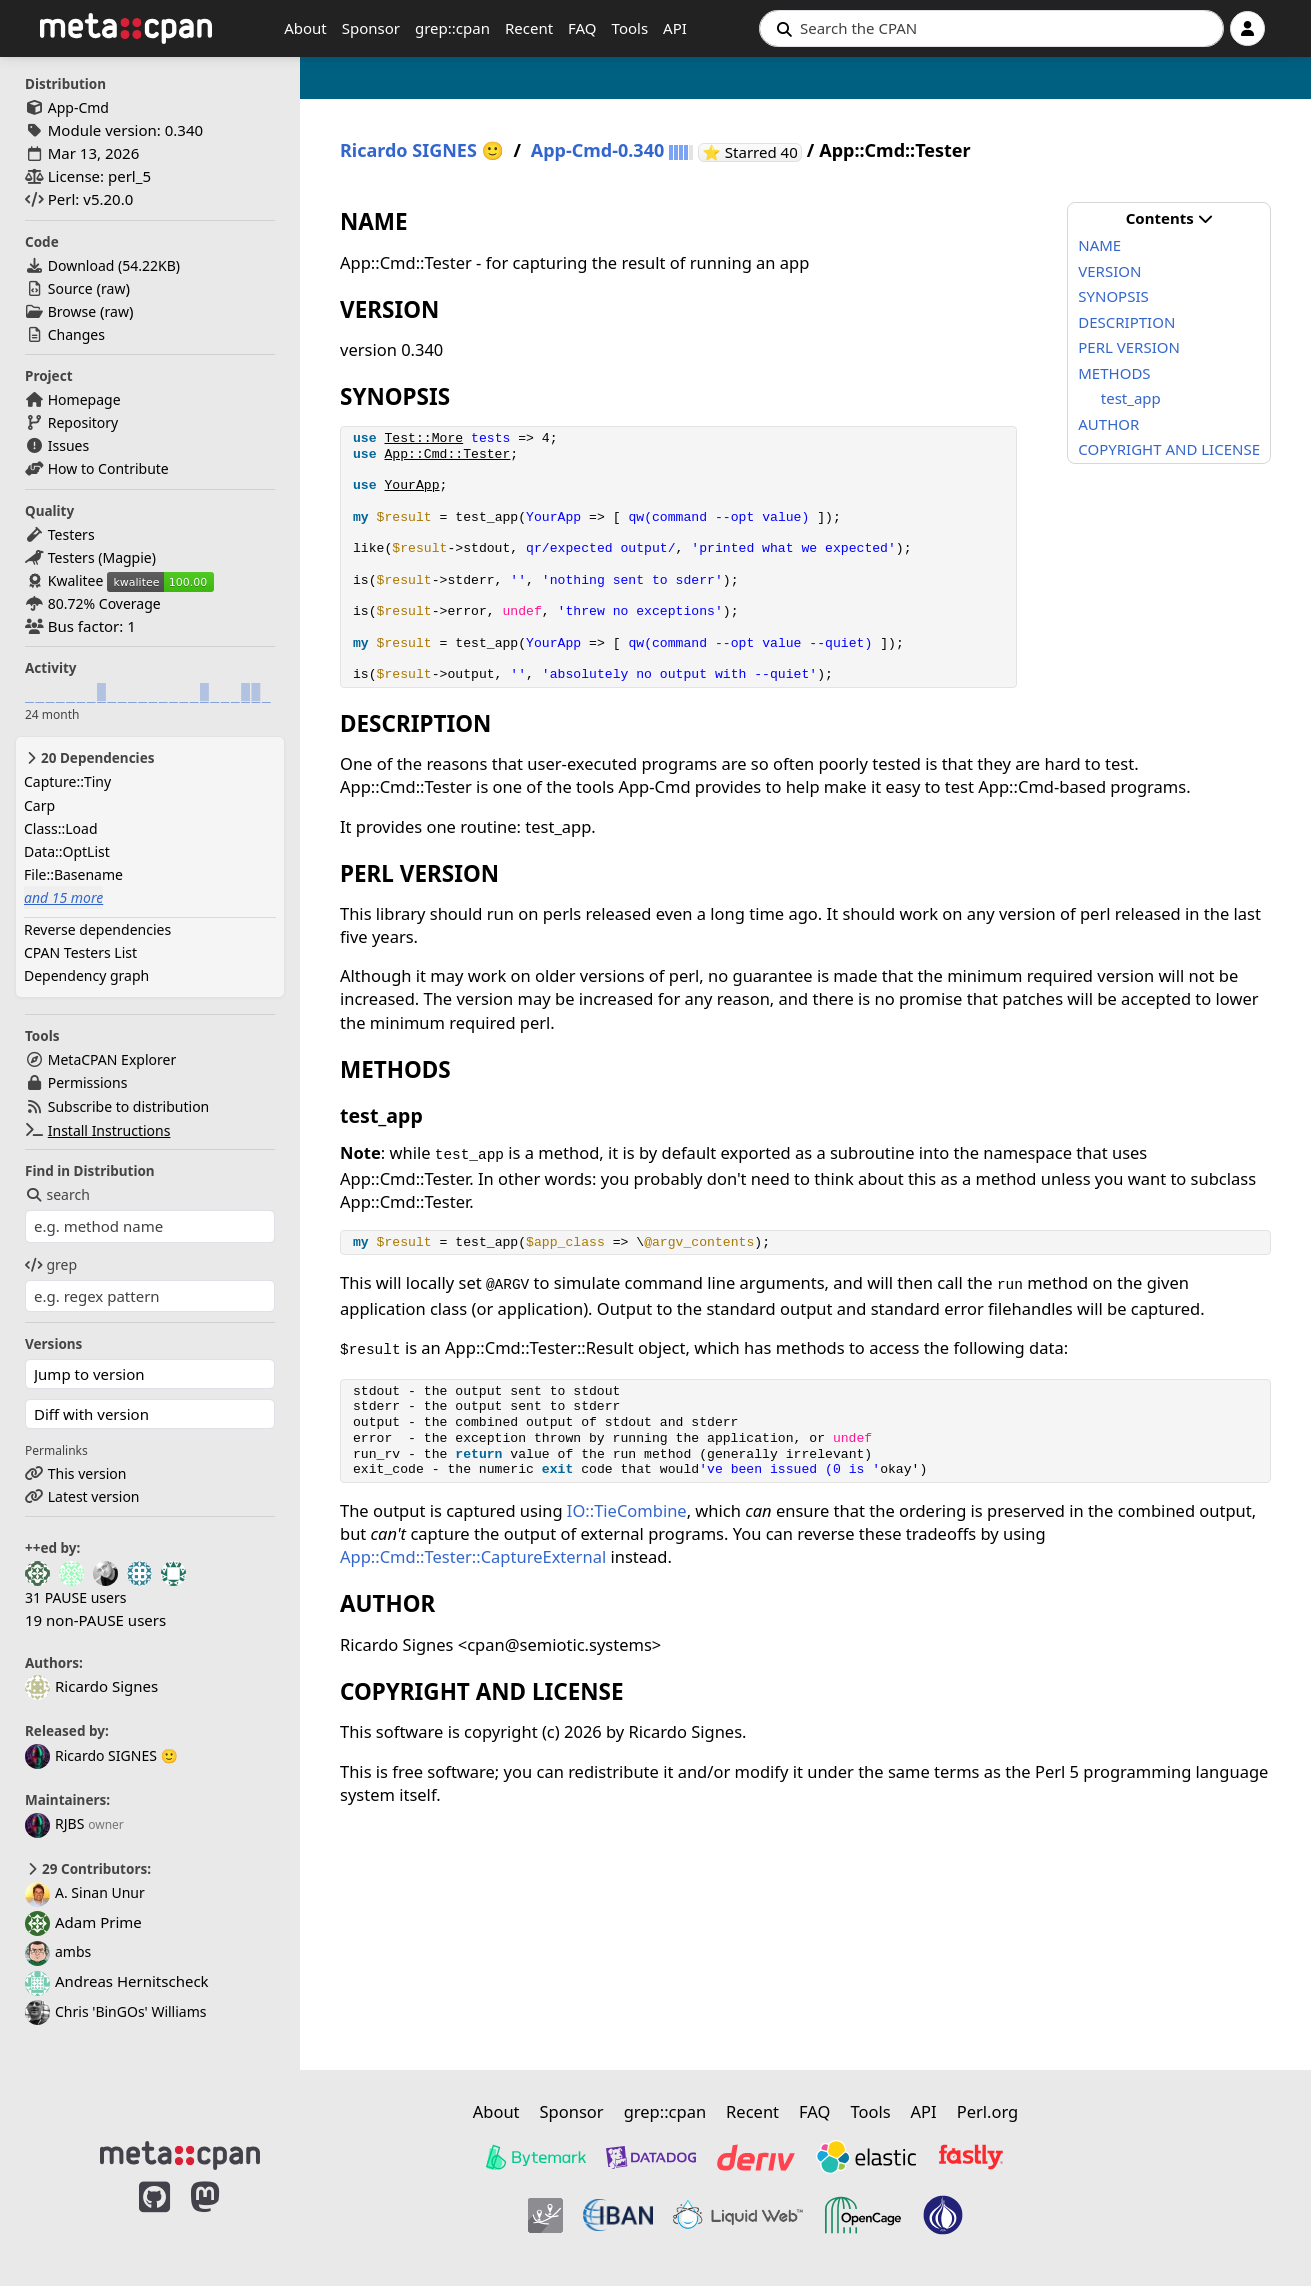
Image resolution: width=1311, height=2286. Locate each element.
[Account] (1247, 28)
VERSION (1109, 271)
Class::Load (61, 828)
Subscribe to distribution (129, 1106)
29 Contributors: (88, 1869)
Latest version (94, 1496)
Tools (630, 28)
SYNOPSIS (1113, 296)
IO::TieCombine (627, 1510)
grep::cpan (452, 28)
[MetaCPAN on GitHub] (154, 2218)
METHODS (1114, 373)
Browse (72, 311)
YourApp (411, 485)
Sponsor (371, 28)
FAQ (582, 28)
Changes (76, 334)
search (57, 1194)
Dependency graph (86, 975)
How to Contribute (108, 468)
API (675, 28)
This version (87, 1473)
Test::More (423, 438)
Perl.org (988, 2111)
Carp (39, 805)
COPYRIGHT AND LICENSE (1169, 449)
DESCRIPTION (1126, 322)
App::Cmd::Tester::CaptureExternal (473, 1556)
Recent (529, 28)
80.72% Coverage (104, 603)
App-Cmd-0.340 (597, 150)
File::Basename (73, 874)
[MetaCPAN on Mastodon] (225, 2218)
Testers (71, 534)
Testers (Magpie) (102, 557)
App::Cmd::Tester (447, 454)
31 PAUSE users (75, 1597)
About (305, 28)
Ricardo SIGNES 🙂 (101, 1755)
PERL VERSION (1129, 347)
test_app (1131, 398)
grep (51, 1264)
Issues (68, 445)
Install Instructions (109, 1130)
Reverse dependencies (97, 929)
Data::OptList (67, 851)
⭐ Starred (752, 152)
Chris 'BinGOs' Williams (116, 2011)
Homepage (84, 399)
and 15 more (63, 897)
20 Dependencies (89, 758)
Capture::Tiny (67, 781)
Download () (114, 265)
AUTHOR (1108, 424)
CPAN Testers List (80, 952)
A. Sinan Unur (85, 1892)
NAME (1099, 245)
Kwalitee (76, 580)
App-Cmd (78, 107)
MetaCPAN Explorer (112, 1059)
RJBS (54, 1823)
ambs (58, 1951)
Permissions (88, 1082)
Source (70, 288)
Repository (83, 422)
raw (113, 288)
